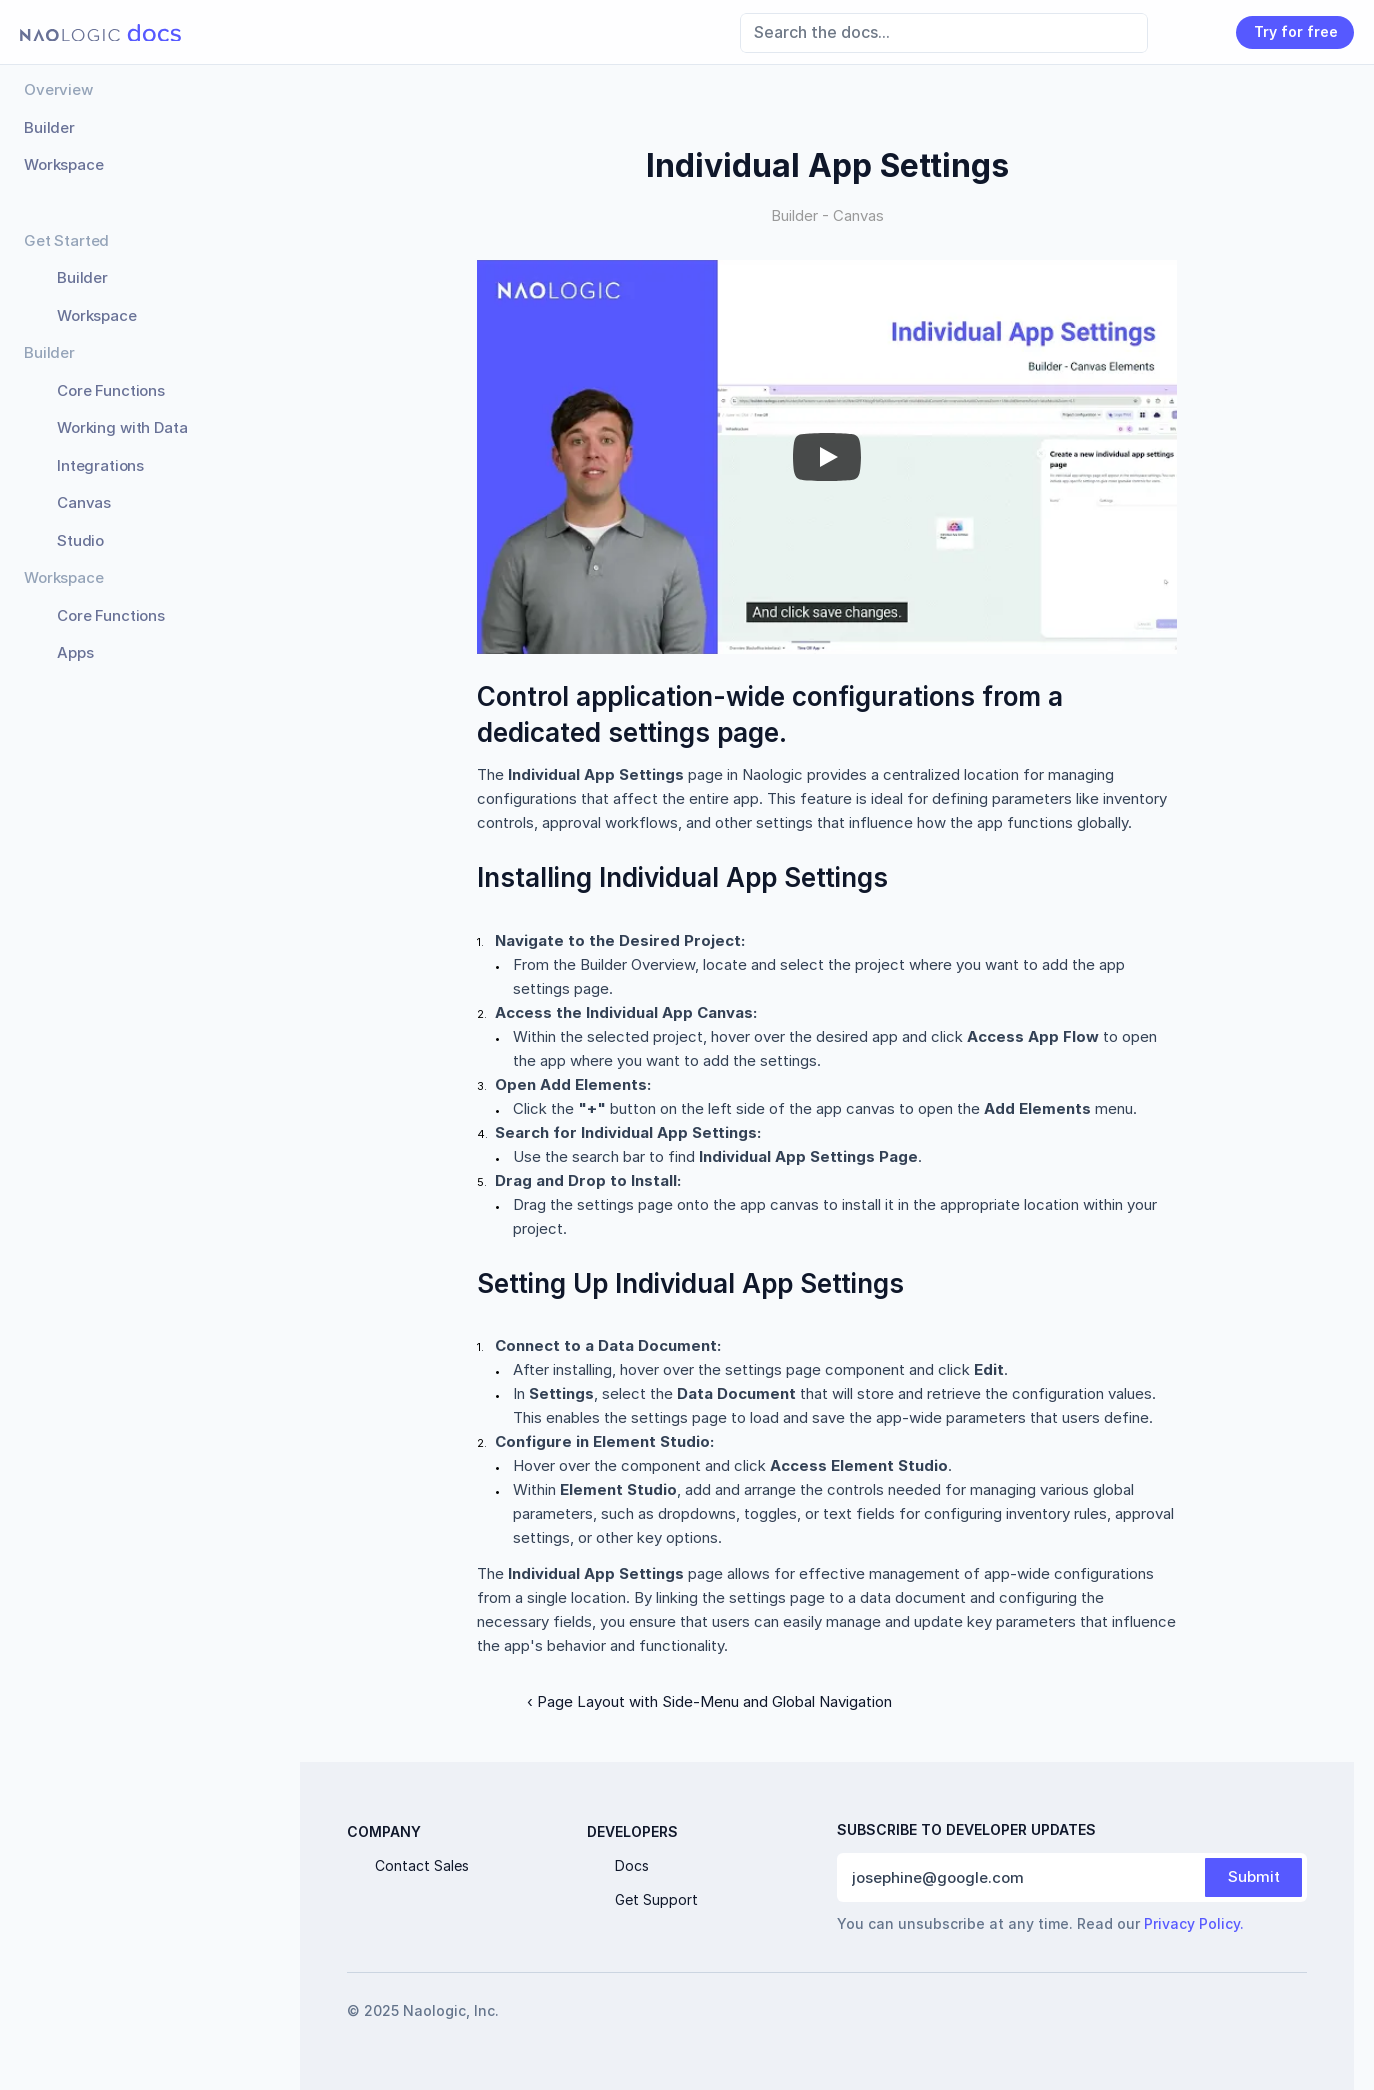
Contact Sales (422, 1865)
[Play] (827, 457)
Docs (632, 1865)
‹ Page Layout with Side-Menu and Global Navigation (709, 1701)
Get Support (656, 1899)
